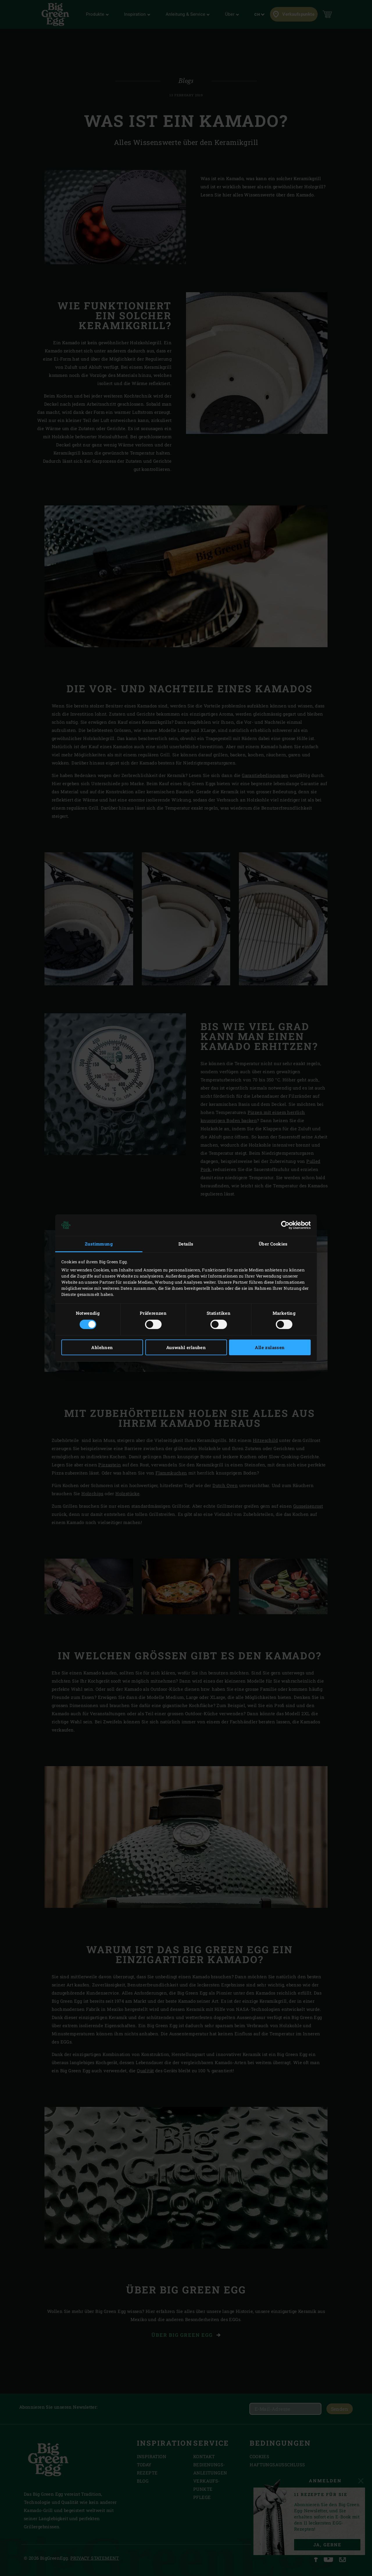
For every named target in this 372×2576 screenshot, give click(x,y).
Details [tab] (186, 1244)
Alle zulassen (270, 1347)
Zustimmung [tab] (99, 1244)
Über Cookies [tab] (273, 1244)
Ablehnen (102, 1347)
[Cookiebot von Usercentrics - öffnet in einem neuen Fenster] (285, 1225)
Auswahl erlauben (186, 1347)
